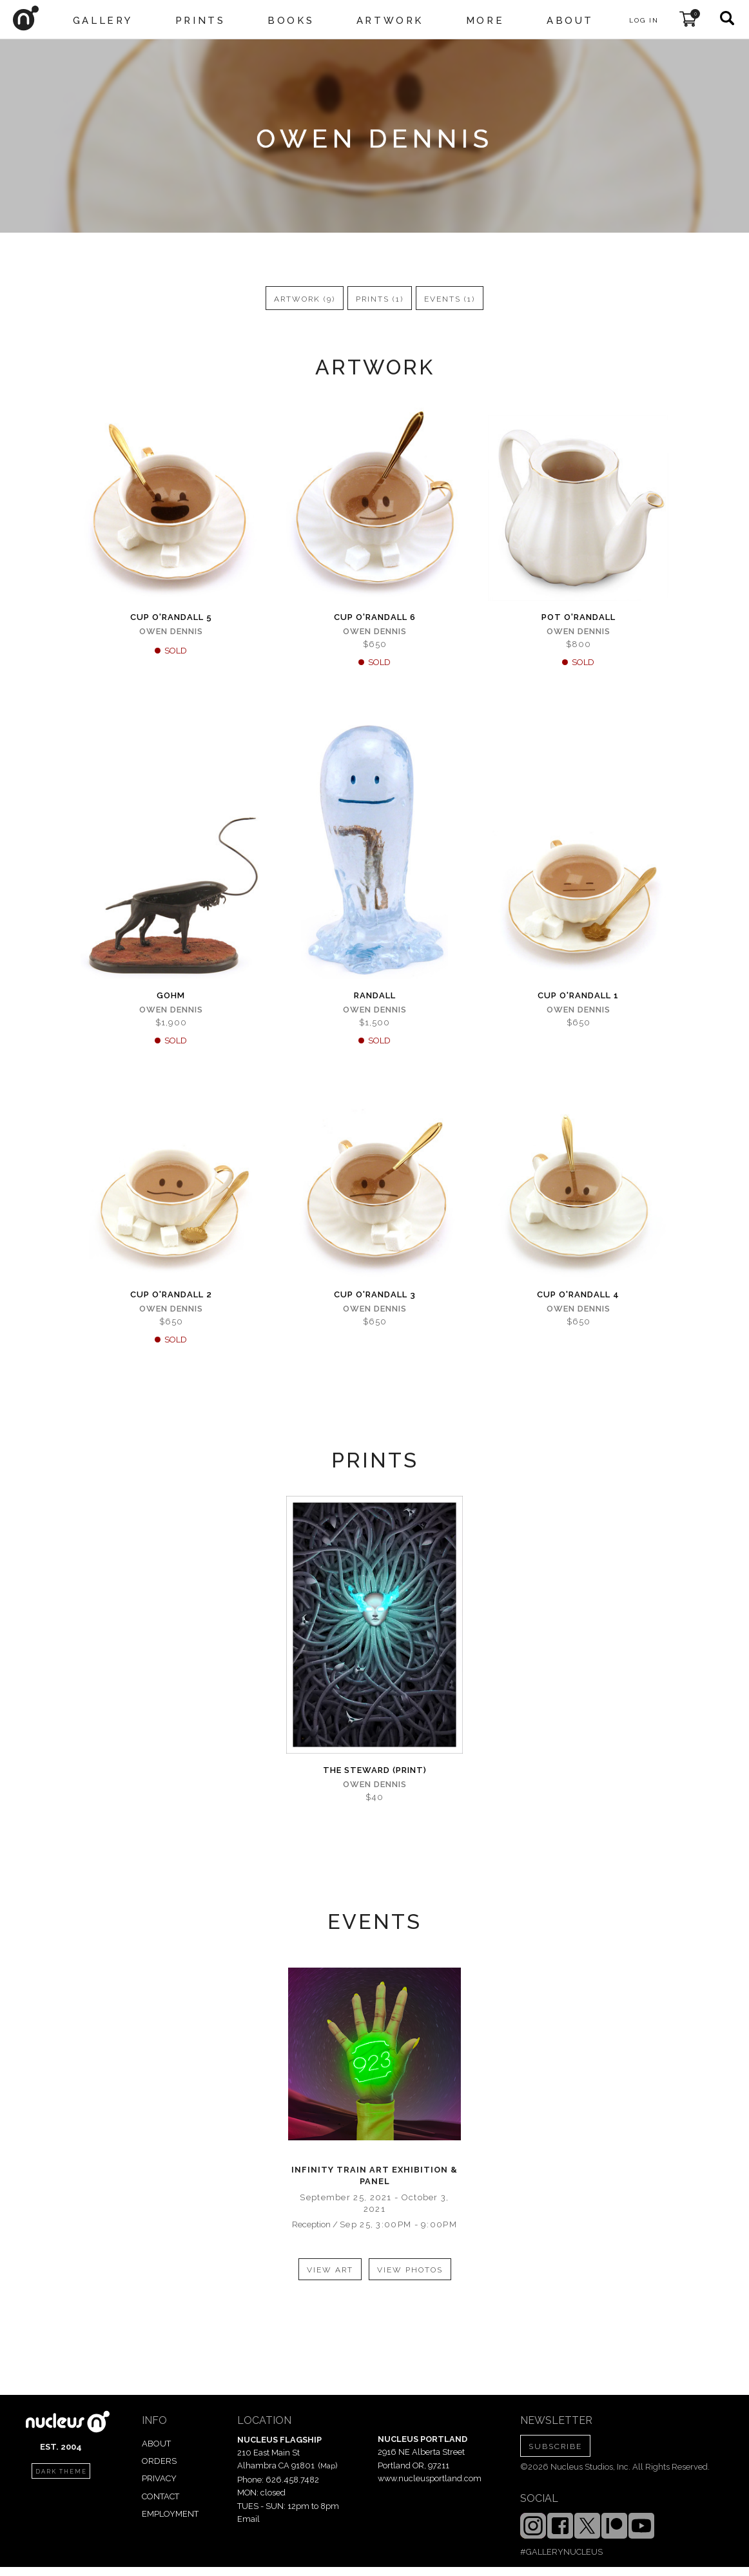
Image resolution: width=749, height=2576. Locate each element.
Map (327, 2465)
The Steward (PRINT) (375, 1770)
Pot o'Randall (578, 617)
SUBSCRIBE (555, 2446)
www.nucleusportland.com (430, 2478)
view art (330, 2269)
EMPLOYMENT (170, 2514)
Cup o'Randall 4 (578, 1294)
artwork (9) (304, 299)
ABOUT (156, 2443)
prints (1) (380, 299)
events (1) (449, 299)
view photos (410, 2269)
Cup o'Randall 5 (171, 617)
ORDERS (159, 2461)
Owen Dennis (171, 631)
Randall (375, 995)
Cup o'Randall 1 (578, 995)
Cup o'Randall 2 (171, 1294)
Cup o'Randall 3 (375, 1294)
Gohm (171, 995)
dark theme (61, 2471)
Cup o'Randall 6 (375, 617)
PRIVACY (159, 2478)
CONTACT (160, 2496)
